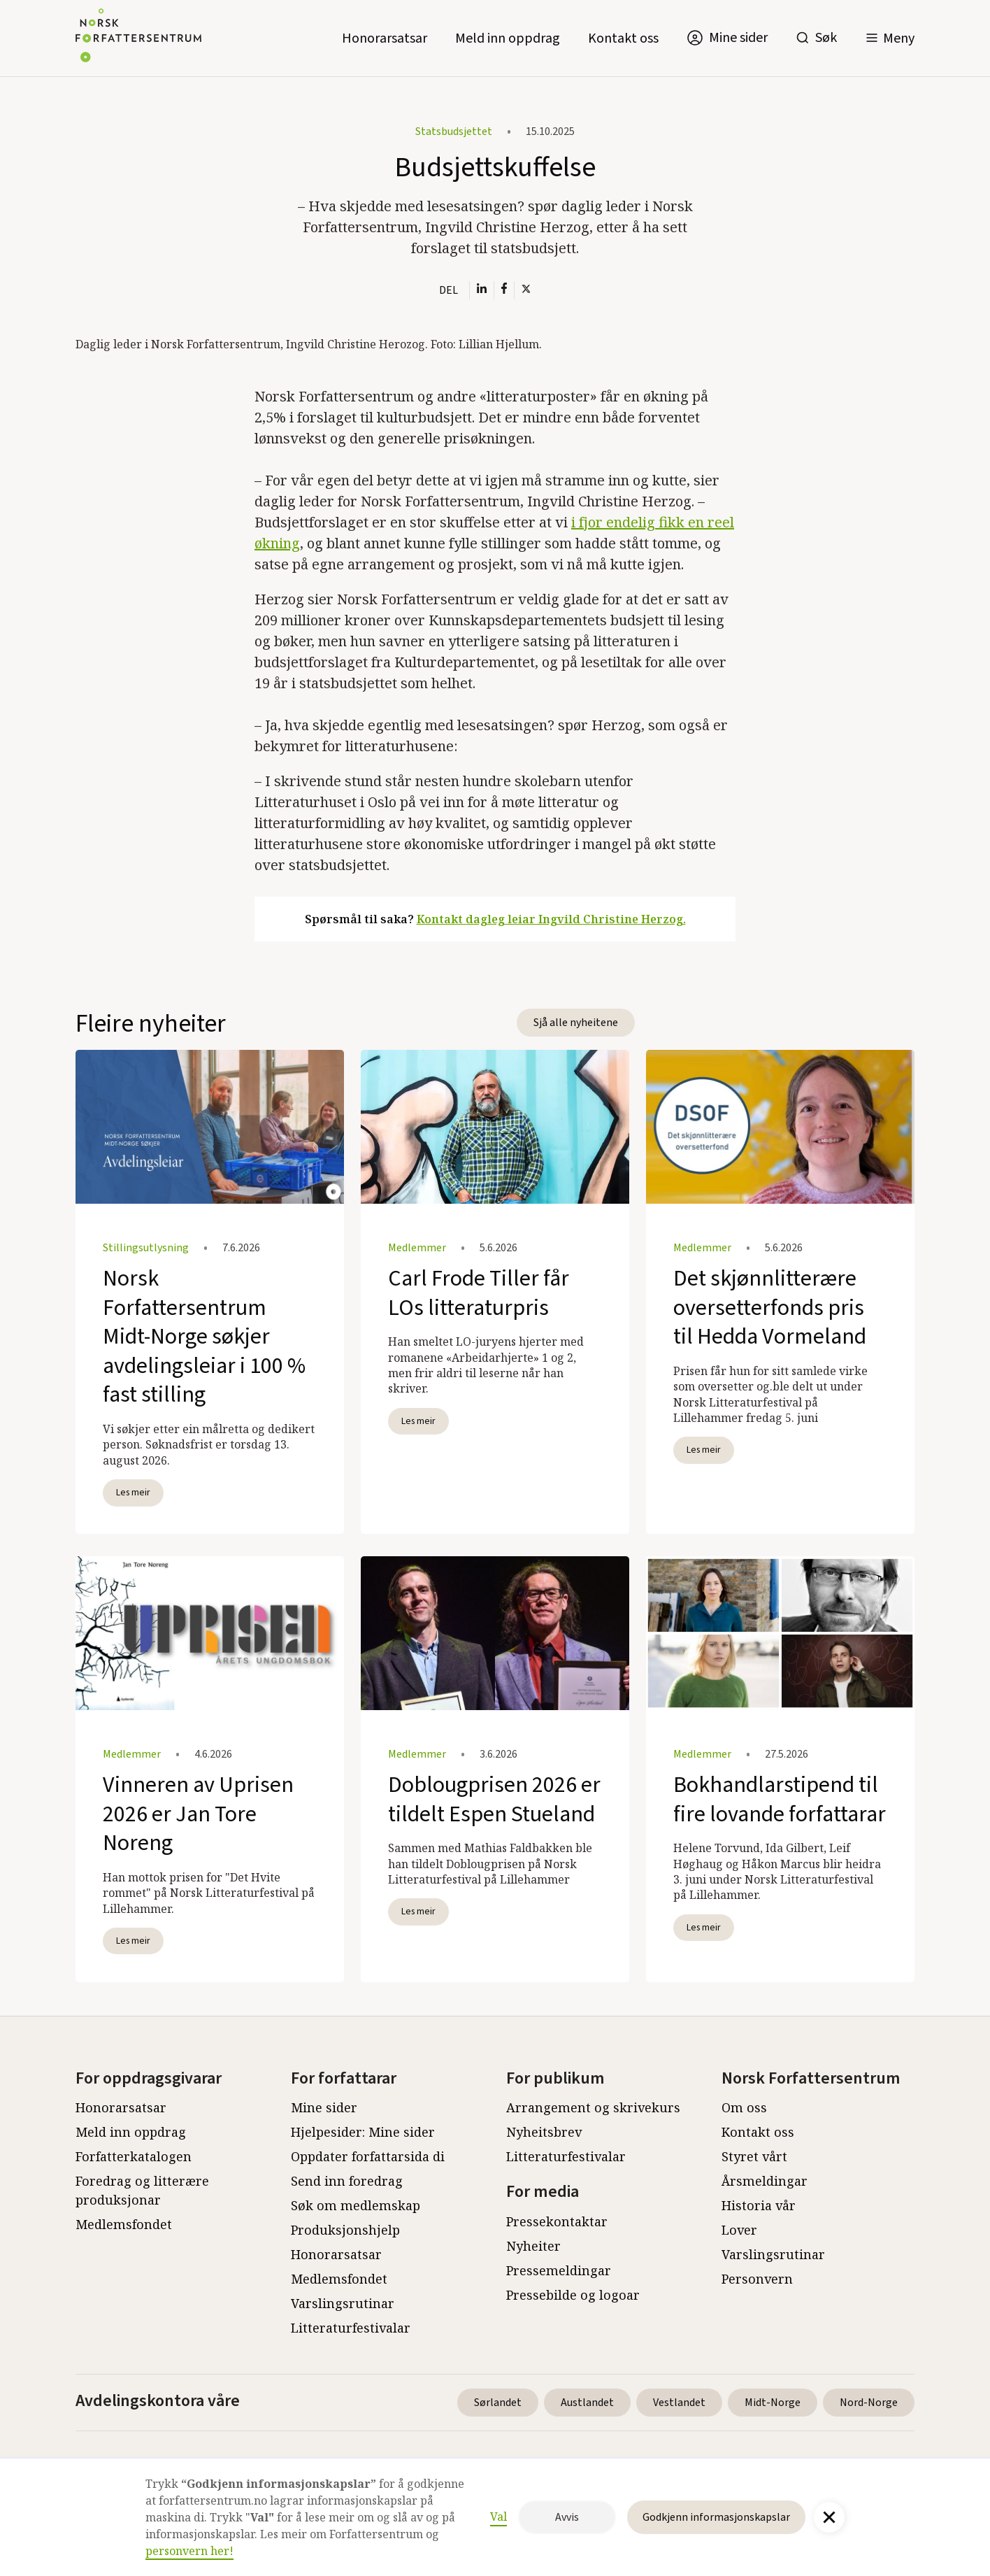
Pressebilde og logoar (573, 2294)
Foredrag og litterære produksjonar (142, 2190)
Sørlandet (498, 2402)
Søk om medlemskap (355, 2205)
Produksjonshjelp (345, 2229)
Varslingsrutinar (342, 2303)
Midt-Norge (773, 2402)
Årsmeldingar (765, 2180)
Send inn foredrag (347, 2180)
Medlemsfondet (124, 2224)
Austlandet (587, 2402)
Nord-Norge (869, 2402)
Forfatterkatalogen (134, 2156)
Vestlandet (679, 2402)
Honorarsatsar (384, 38)
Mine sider (324, 2107)
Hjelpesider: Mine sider (363, 2131)
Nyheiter (533, 2245)
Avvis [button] (567, 2517)
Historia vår (759, 2205)
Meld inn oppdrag (507, 38)
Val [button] (498, 2516)
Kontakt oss (623, 38)
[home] (138, 38)
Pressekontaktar (557, 2221)
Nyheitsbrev (544, 2131)
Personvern (757, 2278)
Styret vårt (754, 2156)
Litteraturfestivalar (350, 2327)
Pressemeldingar (558, 2270)
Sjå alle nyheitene (575, 1022)
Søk (826, 38)
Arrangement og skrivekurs (593, 2107)
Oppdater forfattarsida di (368, 2156)
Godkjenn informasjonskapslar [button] (716, 2517)
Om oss (744, 2107)
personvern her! (189, 2551)
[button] (889, 38)
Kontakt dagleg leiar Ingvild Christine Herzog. (551, 919)
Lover (739, 2229)
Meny (898, 38)
